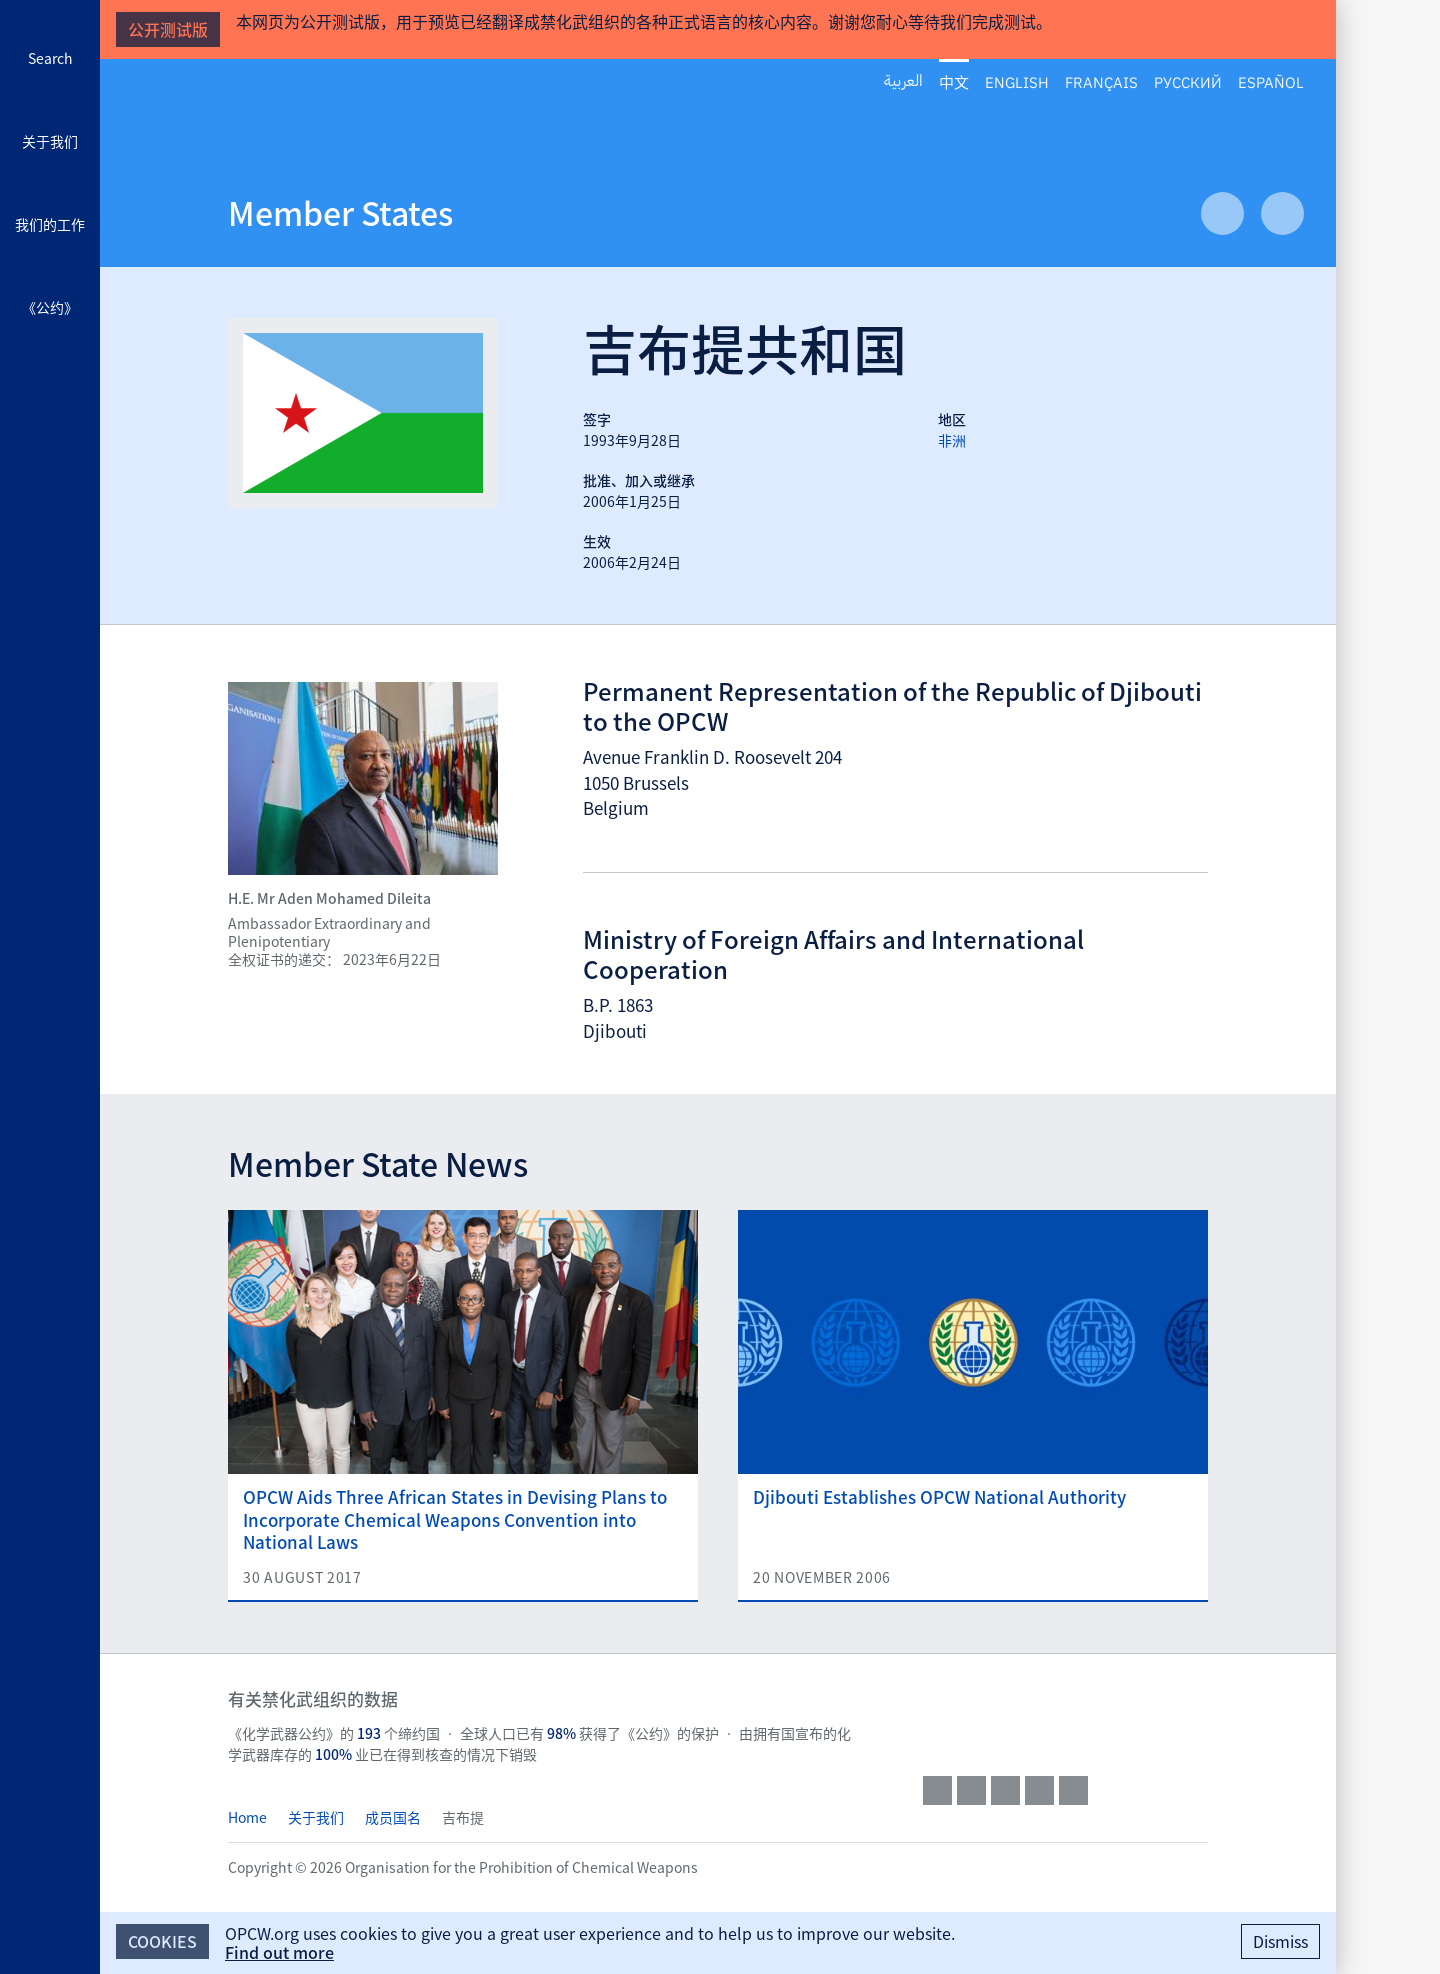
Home (247, 1817)
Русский (1188, 81)
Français (1101, 81)
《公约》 (50, 307)
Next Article (1282, 213)
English (1017, 81)
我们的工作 (50, 224)
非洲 (952, 440)
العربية (903, 81)
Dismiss (1280, 1941)
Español (1271, 81)
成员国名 (393, 1817)
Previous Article (1222, 213)
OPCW (1065, 1718)
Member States (340, 212)
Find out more (279, 1952)
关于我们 (50, 141)
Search (50, 58)
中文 (954, 82)
